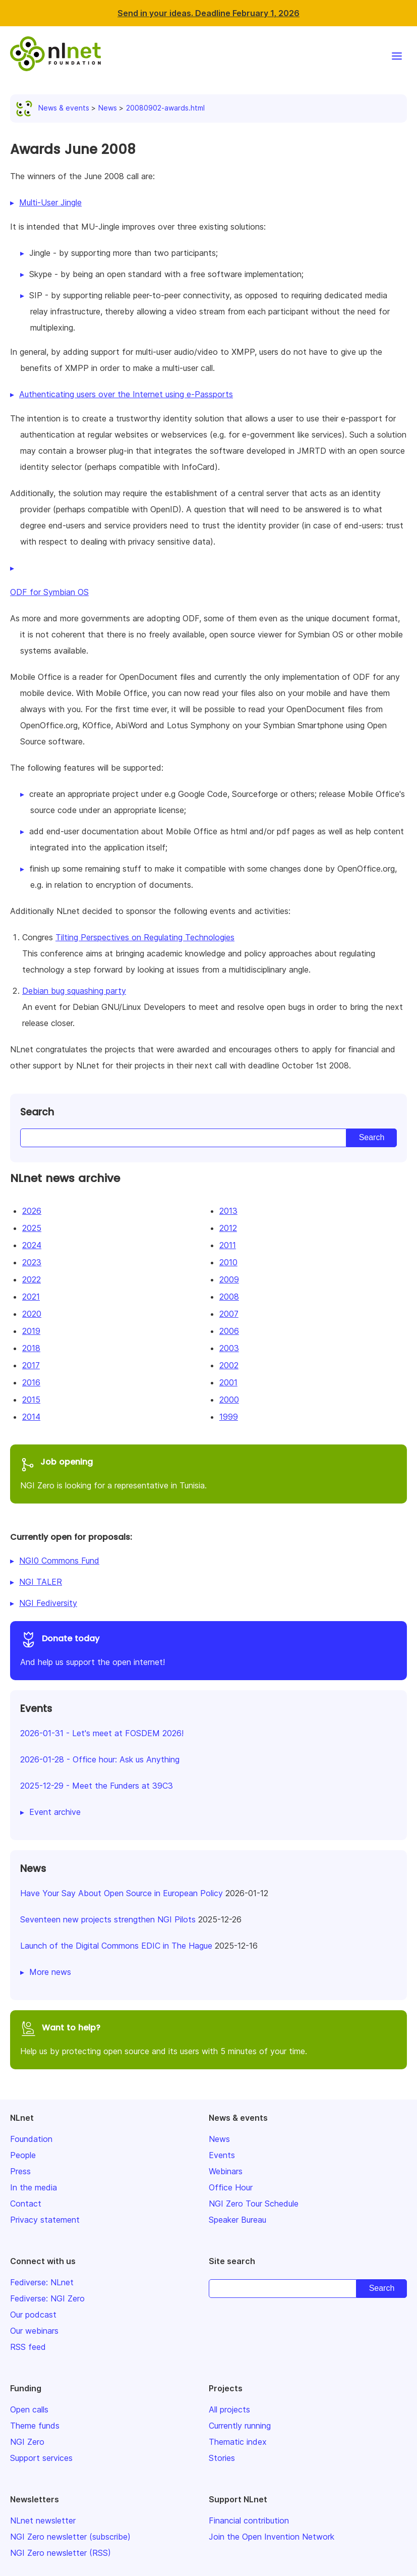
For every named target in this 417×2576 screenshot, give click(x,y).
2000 (229, 1399)
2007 (229, 1314)
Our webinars (34, 2331)
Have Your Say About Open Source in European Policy (121, 1893)
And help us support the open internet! (208, 1649)
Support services (41, 2458)
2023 (31, 1262)
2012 (228, 1228)
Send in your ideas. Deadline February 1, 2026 (208, 13)
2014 (31, 1417)
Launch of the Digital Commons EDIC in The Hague (116, 1946)
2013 (228, 1211)
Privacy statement (45, 2220)
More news (50, 1972)
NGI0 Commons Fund (59, 1560)
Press (20, 2171)
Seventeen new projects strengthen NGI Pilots (108, 1919)
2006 (229, 1331)
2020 (31, 1314)
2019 (31, 1331)
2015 (31, 1399)
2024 (31, 1245)
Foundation (31, 2139)
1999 (228, 1417)
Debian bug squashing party (74, 991)
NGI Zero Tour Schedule (254, 2203)
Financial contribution (249, 2520)
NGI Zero (27, 2442)
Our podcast (33, 2315)
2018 (31, 1348)
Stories (222, 2458)
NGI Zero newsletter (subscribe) (70, 2537)
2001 (228, 1382)
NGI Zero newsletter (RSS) (60, 2553)
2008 (229, 1297)
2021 (31, 1297)
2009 (229, 1279)
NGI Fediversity (48, 1603)
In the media (33, 2187)
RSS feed (28, 2347)
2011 (227, 1245)
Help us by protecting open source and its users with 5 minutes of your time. (208, 2038)
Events (222, 2155)
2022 (31, 1279)
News (107, 107)
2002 (229, 1365)
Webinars (226, 2171)
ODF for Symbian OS (49, 592)
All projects (229, 2409)
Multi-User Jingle (50, 202)
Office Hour (231, 2187)
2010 (228, 1262)
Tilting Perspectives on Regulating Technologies (144, 937)
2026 (31, 1211)
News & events (54, 107)
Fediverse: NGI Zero (47, 2298)
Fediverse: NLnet (42, 2282)
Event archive (55, 1812)
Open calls (29, 2409)
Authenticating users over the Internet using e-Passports (126, 394)
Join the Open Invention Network (271, 2537)
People (23, 2155)
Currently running (240, 2426)
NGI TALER (40, 1582)
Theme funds (34, 2426)
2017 (31, 1365)
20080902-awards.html (165, 107)
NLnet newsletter (43, 2520)
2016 (31, 1382)
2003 (229, 1348)
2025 (31, 1228)
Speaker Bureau (237, 2220)
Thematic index (238, 2442)
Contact (25, 2203)
